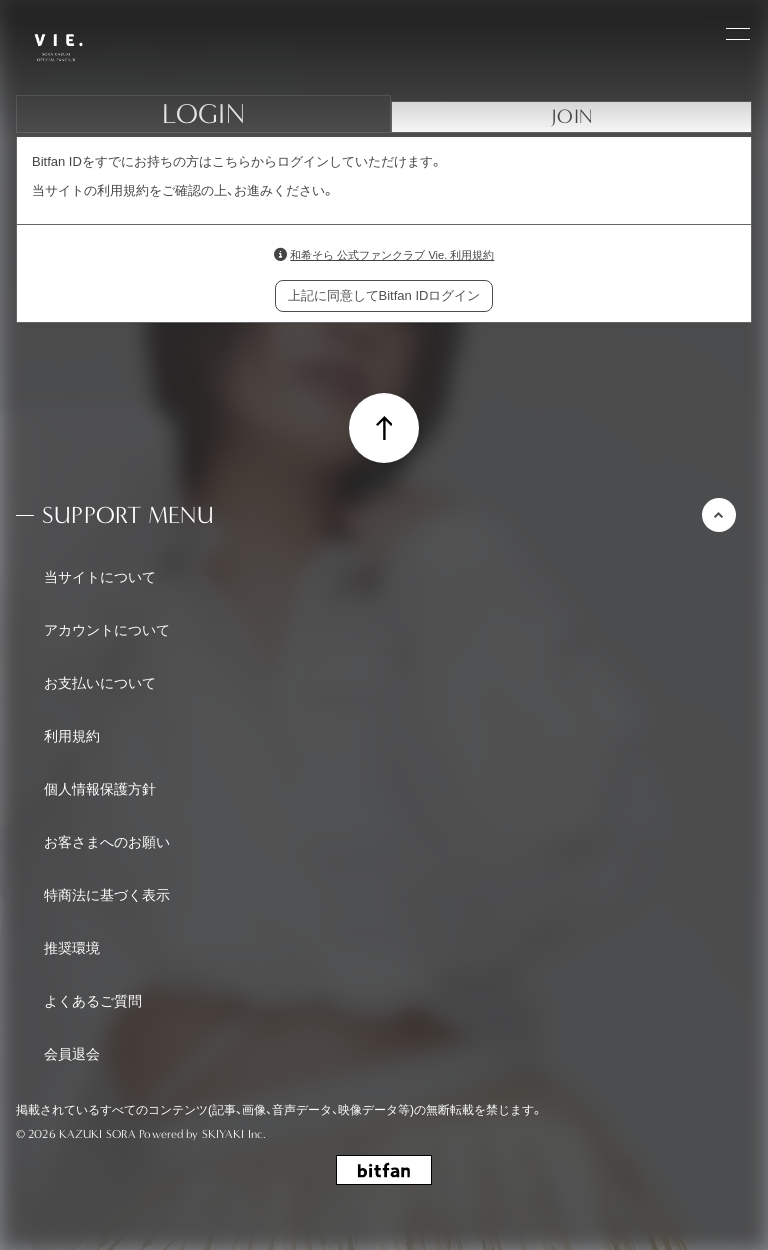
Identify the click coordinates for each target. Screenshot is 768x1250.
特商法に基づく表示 (107, 895)
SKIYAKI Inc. (234, 1134)
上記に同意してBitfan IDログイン (384, 295)
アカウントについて (107, 630)
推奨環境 (72, 948)
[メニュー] (738, 32)
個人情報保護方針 (100, 789)
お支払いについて (100, 683)
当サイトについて (100, 577)
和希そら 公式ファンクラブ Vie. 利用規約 (392, 255)
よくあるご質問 (93, 1001)
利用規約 (72, 736)
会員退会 (72, 1054)
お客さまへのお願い (107, 842)
